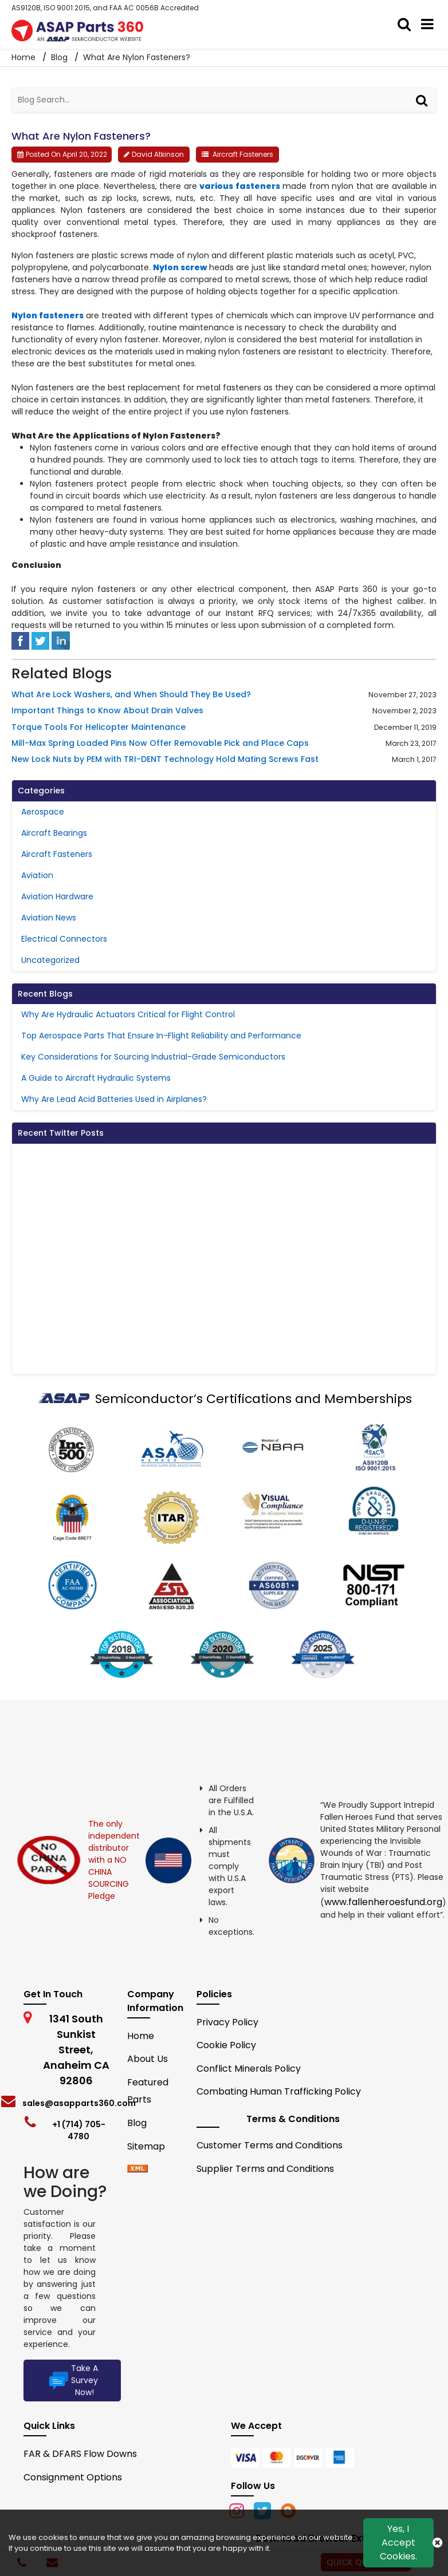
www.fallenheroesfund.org (383, 1902)
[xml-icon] (137, 2169)
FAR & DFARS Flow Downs (80, 2453)
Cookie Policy (226, 2045)
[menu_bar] (430, 24)
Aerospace (42, 811)
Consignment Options (72, 2477)
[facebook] (20, 640)
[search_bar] (407, 24)
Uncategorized (50, 960)
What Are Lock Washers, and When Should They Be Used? (131, 695)
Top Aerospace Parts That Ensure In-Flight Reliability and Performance (161, 1035)
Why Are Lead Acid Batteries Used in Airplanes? (114, 1099)
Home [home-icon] (24, 57)
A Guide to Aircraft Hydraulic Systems (96, 1078)
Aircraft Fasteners (243, 154)
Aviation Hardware (57, 896)
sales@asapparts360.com (79, 2103)
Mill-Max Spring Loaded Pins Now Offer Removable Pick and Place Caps (160, 743)
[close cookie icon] (437, 2542)
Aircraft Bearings (54, 833)
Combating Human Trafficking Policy (279, 2091)
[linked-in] (61, 640)
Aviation (37, 875)
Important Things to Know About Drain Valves (107, 711)
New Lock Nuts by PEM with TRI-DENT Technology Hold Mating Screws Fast (165, 759)
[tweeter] (40, 640)
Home (140, 2035)
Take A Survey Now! (72, 2380)
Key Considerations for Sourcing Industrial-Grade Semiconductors (153, 1056)
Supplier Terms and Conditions (265, 2168)
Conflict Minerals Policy (249, 2068)
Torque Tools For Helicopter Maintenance (98, 727)
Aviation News (48, 917)
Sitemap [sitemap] (150, 2146)
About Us (147, 2058)
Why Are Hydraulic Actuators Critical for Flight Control (128, 1014)
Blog (59, 57)
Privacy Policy (227, 2022)
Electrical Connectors (64, 939)
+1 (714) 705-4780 (78, 2130)
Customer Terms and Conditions (270, 2145)
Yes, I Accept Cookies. (398, 2542)
